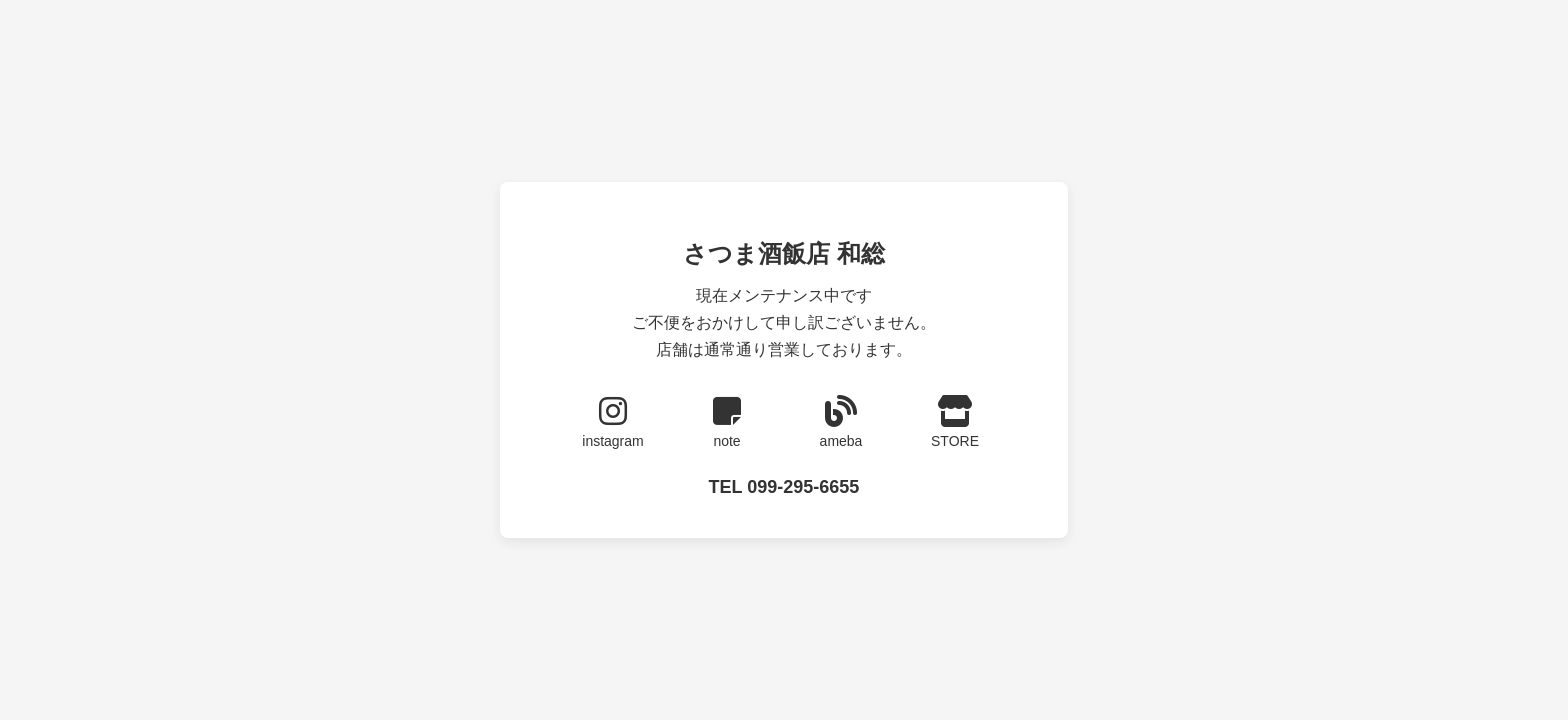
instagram (613, 422)
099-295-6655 (803, 487)
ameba (841, 422)
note (727, 422)
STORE (955, 422)
